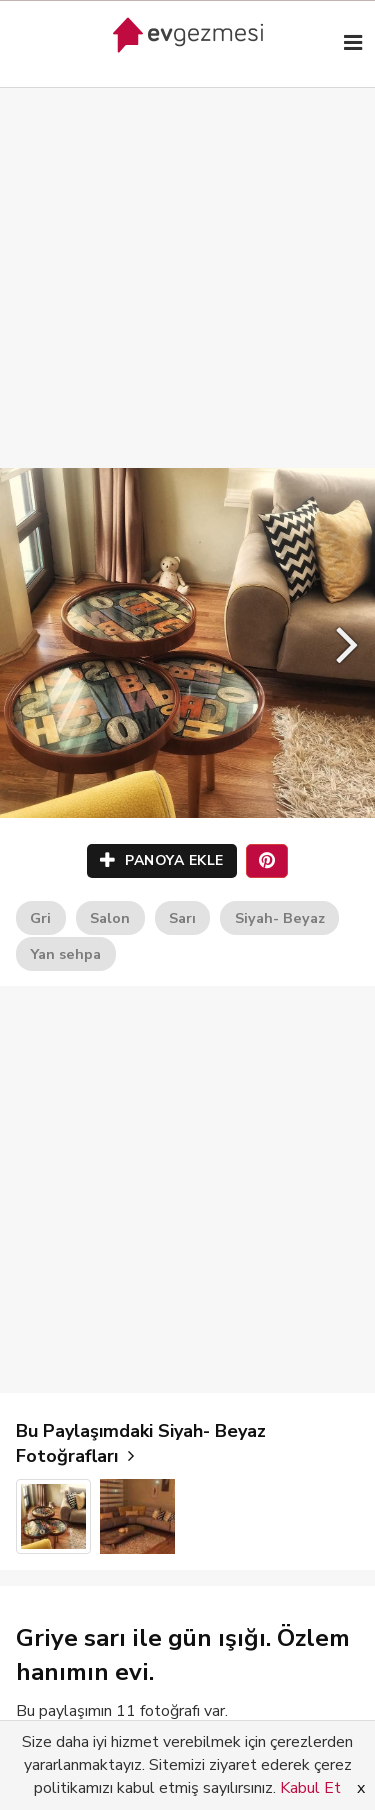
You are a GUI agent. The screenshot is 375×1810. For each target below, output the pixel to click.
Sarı (182, 918)
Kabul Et (310, 1788)
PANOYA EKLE (162, 860)
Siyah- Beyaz (280, 918)
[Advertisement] (187, 257)
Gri (40, 918)
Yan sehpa (65, 954)
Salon (110, 918)
